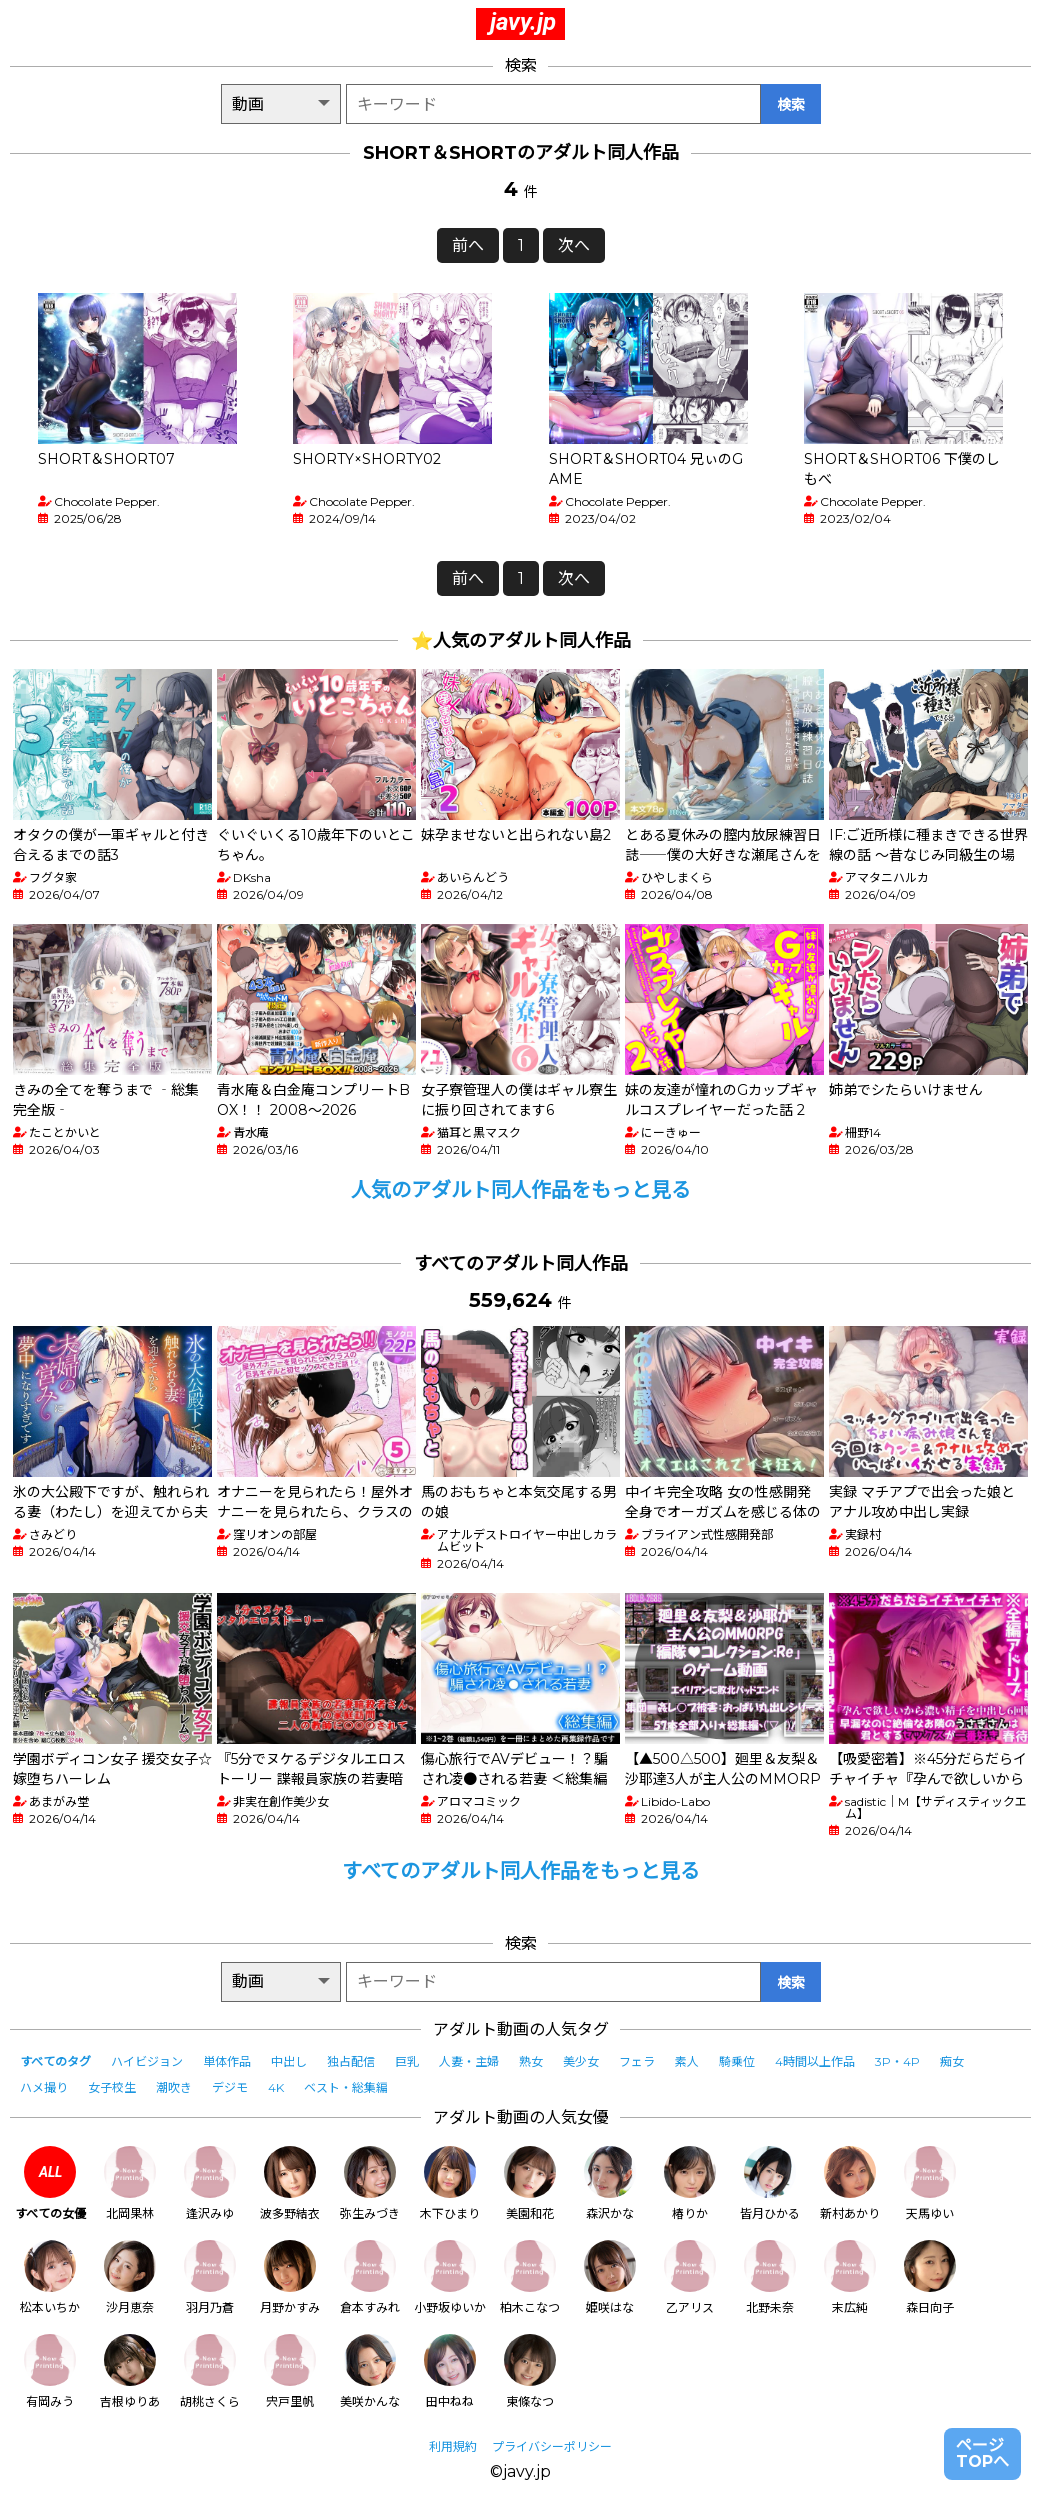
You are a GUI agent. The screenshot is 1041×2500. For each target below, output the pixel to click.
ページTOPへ (982, 2453)
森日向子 (930, 2277)
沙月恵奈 (130, 2277)
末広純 (850, 2277)
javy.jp (523, 22)
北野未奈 (770, 2277)
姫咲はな (610, 2277)
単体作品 (227, 2061)
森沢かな (610, 2183)
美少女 (581, 2061)
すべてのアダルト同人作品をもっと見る (521, 1871)
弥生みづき (370, 2183)
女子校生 (112, 2087)
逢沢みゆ (210, 2183)
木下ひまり (450, 2183)
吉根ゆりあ (130, 2371)
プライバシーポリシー (552, 2446)
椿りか (690, 2183)
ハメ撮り (44, 2087)
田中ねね (450, 2371)
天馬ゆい (930, 2183)
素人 (687, 2061)
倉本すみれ (370, 2277)
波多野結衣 (290, 2183)
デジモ (230, 2087)
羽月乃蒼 (210, 2277)
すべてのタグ (55, 2061)
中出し (289, 2061)
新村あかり (850, 2183)
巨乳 (407, 2061)
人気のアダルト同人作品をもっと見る (521, 1190)
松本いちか (50, 2277)
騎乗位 (737, 2061)
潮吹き (174, 2087)
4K (276, 2087)
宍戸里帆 (290, 2371)
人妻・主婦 (469, 2061)
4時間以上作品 (815, 2061)
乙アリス (690, 2277)
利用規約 (453, 2446)
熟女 (531, 2061)
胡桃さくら (210, 2371)
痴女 (952, 2061)
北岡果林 (130, 2183)
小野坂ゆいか (450, 2277)
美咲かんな (370, 2371)
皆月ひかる (770, 2183)
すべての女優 (50, 2183)
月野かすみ (290, 2277)
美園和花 (530, 2183)
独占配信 (351, 2061)
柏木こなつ (530, 2277)
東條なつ (530, 2371)
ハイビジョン (147, 2061)
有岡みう (50, 2371)
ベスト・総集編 (346, 2087)
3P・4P (897, 2061)
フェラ (637, 2061)
